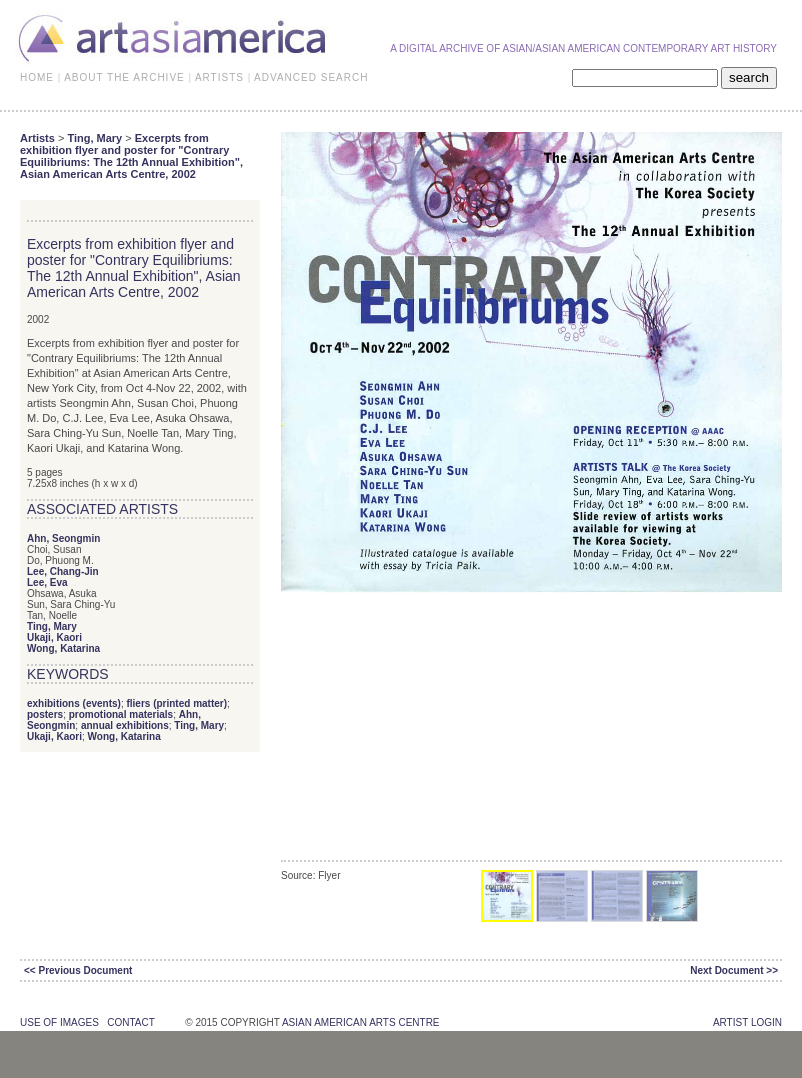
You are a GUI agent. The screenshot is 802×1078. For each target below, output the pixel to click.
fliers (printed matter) (176, 703)
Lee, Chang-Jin (63, 571)
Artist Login (747, 1022)
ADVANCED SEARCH (311, 77)
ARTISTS (219, 77)
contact (130, 1022)
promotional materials (121, 714)
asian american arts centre (361, 1022)
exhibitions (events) (74, 703)
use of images (59, 1022)
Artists (37, 138)
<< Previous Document (78, 970)
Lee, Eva (47, 582)
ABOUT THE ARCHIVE (124, 77)
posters (45, 714)
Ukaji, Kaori (54, 637)
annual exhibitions (125, 725)
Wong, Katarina (63, 648)
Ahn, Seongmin (63, 538)
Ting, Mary (94, 138)
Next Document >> (734, 970)
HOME (37, 77)
